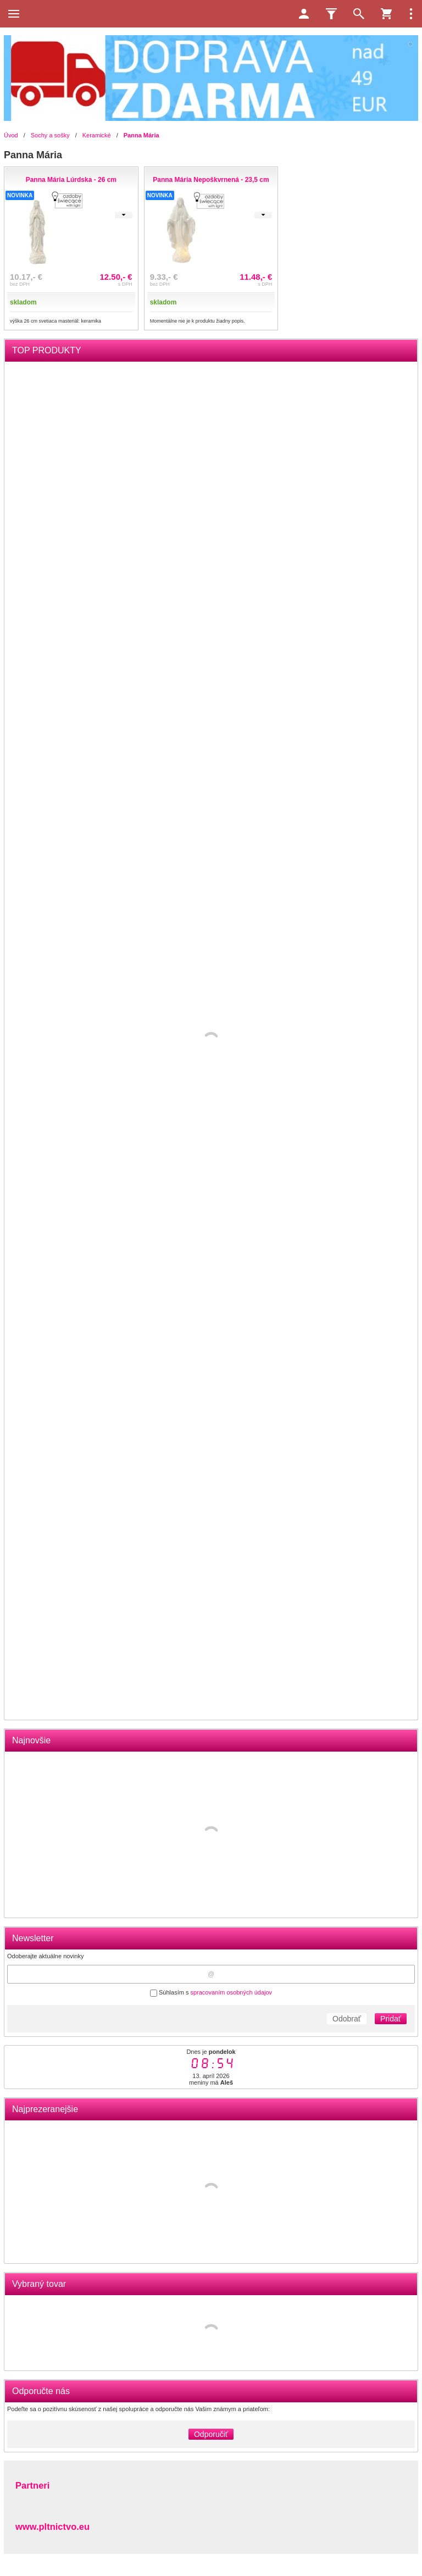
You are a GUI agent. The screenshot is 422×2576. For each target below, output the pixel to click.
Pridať (390, 2018)
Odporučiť (211, 2434)
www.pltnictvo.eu (52, 2526)
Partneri (32, 2485)
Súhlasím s (211, 1992)
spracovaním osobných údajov (231, 1992)
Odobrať (346, 2018)
